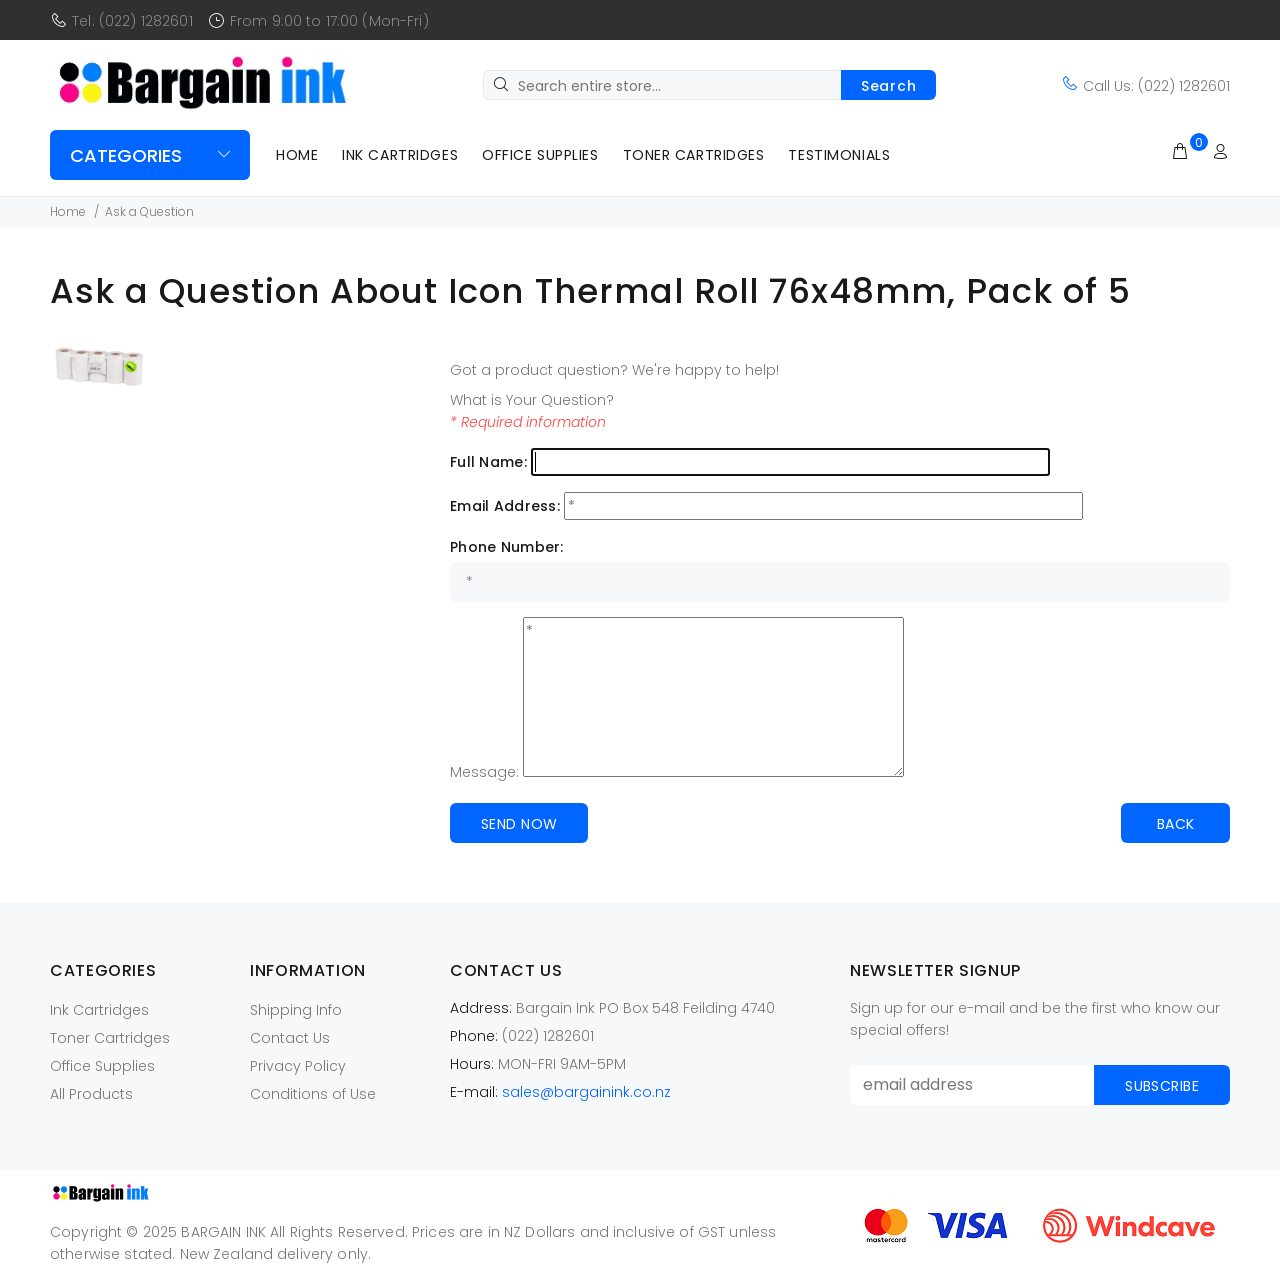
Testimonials (839, 155)
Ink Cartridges (400, 155)
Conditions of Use (313, 1094)
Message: (484, 772)
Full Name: (488, 462)
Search (888, 86)
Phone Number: (507, 547)
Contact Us (290, 1038)
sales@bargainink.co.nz (586, 1092)
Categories (126, 155)
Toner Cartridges (694, 155)
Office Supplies (540, 155)
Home (297, 155)
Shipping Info (296, 1010)
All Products (91, 1094)
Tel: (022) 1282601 (132, 21)
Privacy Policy (298, 1066)
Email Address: (505, 506)
